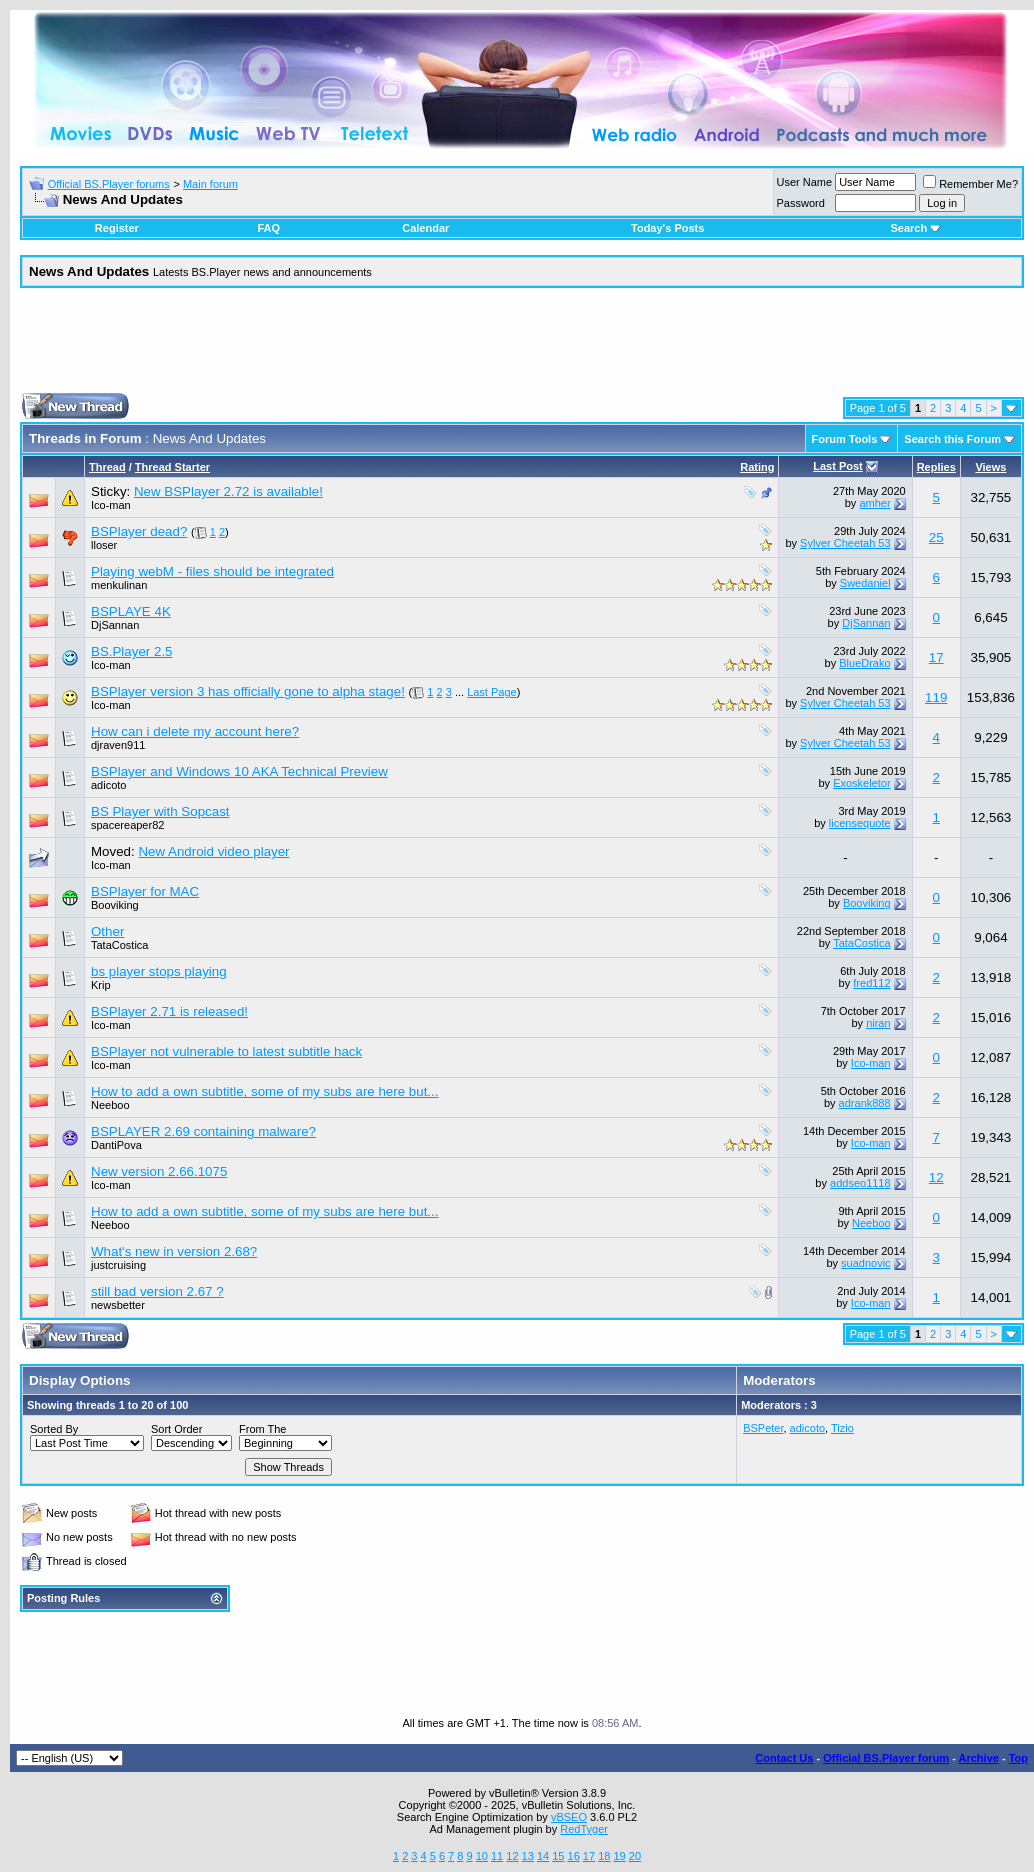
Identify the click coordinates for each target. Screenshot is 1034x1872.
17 (936, 657)
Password (801, 203)
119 (936, 697)
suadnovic (866, 1263)
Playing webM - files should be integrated (212, 571)
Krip (101, 985)
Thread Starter (172, 467)
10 (482, 1856)
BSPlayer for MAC (145, 891)
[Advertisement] (522, 348)
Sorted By (54, 1429)
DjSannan (115, 625)
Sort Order (176, 1429)
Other (107, 931)
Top (1018, 1758)
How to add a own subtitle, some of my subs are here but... (264, 1091)
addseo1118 (860, 1183)
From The (262, 1429)
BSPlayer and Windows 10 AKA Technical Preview (239, 771)
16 (574, 1856)
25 (936, 537)
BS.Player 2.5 (132, 651)
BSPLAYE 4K (131, 611)
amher (874, 503)
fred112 (871, 983)
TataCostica (119, 945)
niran (878, 1023)
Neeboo (110, 1105)
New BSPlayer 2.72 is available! (228, 491)
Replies (936, 467)
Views (990, 467)
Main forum (210, 184)
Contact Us (784, 1758)
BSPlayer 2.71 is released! (169, 1011)
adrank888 (865, 1103)
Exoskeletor (861, 783)
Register (117, 228)
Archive (979, 1758)
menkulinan (119, 585)
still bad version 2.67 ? (157, 1291)
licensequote (860, 823)
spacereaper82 (127, 825)
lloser (104, 545)
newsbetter (118, 1305)
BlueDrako (864, 663)
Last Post (838, 466)
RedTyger (584, 1829)
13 (528, 1856)
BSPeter (763, 1428)
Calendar (425, 228)
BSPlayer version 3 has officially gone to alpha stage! (248, 691)
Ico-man (111, 505)
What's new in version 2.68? (174, 1251)
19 (619, 1856)
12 (936, 1177)
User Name (805, 182)
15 (558, 1856)
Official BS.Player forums (109, 184)
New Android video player (213, 851)
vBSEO (569, 1817)
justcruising (118, 1265)
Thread (107, 467)
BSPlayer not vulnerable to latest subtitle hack (226, 1051)
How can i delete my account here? (195, 731)
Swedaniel (865, 583)
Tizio (842, 1428)
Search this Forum (952, 439)
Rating (757, 467)
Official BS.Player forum (886, 1758)
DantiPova (116, 1145)
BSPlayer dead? (139, 531)
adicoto (108, 785)
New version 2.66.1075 (159, 1171)
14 (543, 1856)
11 (497, 1856)
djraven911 (118, 745)
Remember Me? (970, 184)
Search (915, 228)
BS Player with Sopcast (160, 811)
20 (635, 1856)
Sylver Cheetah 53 (845, 543)
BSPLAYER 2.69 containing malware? (203, 1131)
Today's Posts (667, 228)
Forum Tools (845, 439)
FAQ (268, 228)
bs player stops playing (159, 971)
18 (604, 1856)
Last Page (492, 692)
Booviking (115, 905)
